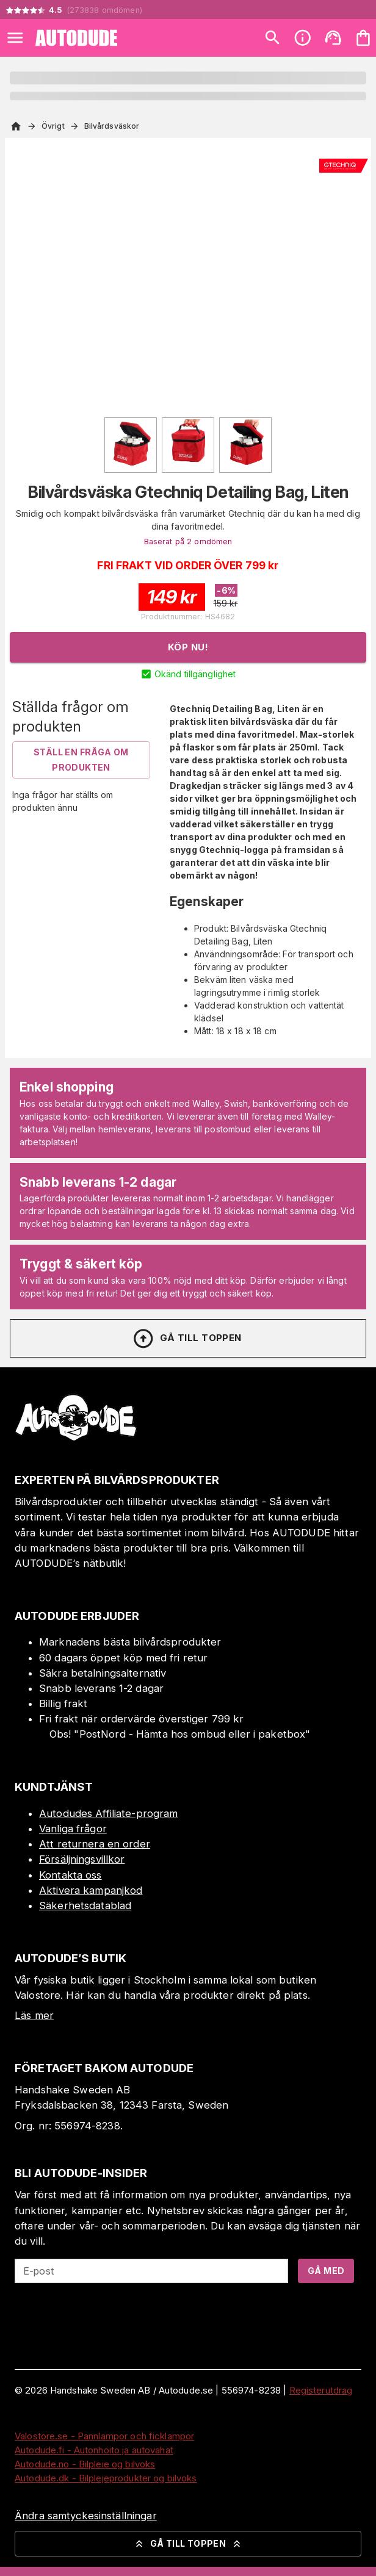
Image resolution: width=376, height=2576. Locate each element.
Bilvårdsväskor (112, 126)
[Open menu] (15, 38)
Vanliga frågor (73, 1828)
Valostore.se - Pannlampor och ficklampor (104, 2436)
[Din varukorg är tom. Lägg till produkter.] (363, 38)
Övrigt (53, 126)
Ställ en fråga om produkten (81, 759)
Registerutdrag (321, 2390)
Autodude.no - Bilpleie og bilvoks (85, 2464)
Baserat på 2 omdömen (188, 541)
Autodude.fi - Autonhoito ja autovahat (94, 2450)
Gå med (326, 2270)
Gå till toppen (187, 1338)
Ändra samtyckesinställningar (86, 2515)
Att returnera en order (94, 1844)
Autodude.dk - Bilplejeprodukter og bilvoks (106, 2478)
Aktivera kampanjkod (91, 1890)
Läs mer (34, 2015)
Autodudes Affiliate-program (108, 1813)
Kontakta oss (70, 1875)
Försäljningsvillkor (82, 1859)
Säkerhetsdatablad (85, 1905)
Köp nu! (188, 647)
